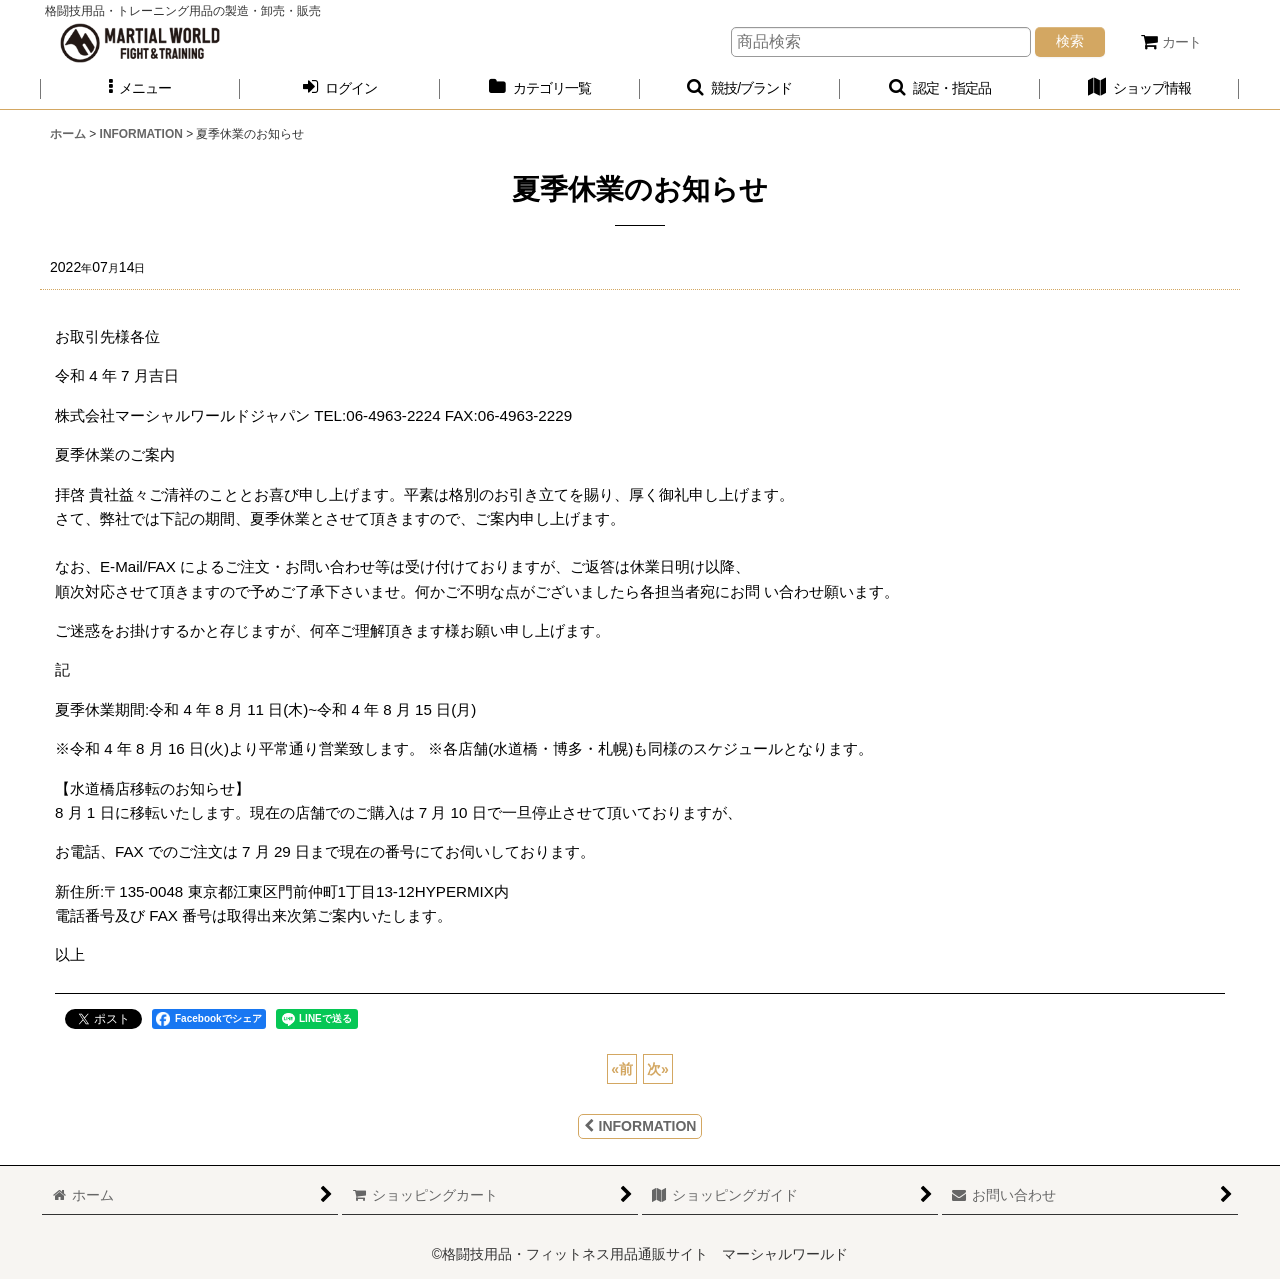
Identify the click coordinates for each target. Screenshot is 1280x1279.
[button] (140, 88)
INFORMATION (640, 1126)
